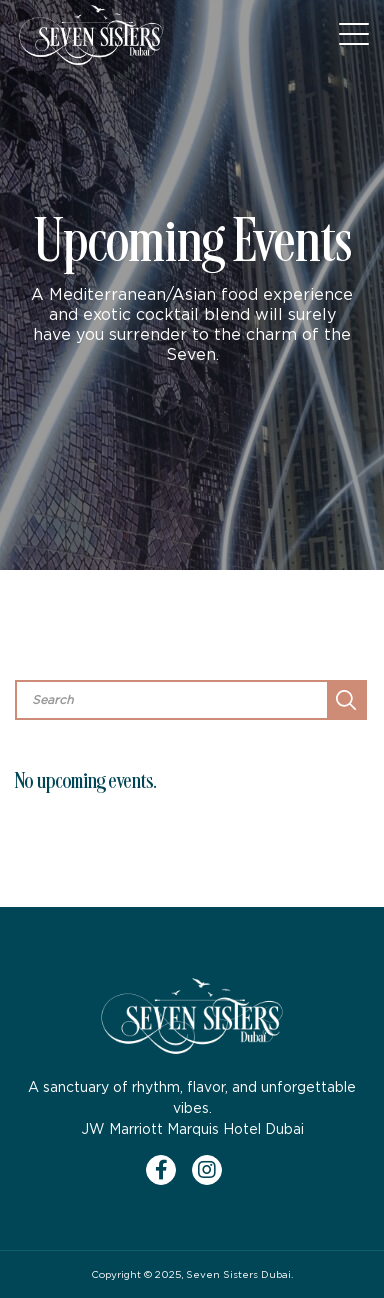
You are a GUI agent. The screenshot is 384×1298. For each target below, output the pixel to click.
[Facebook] (169, 1170)
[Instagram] (215, 1170)
